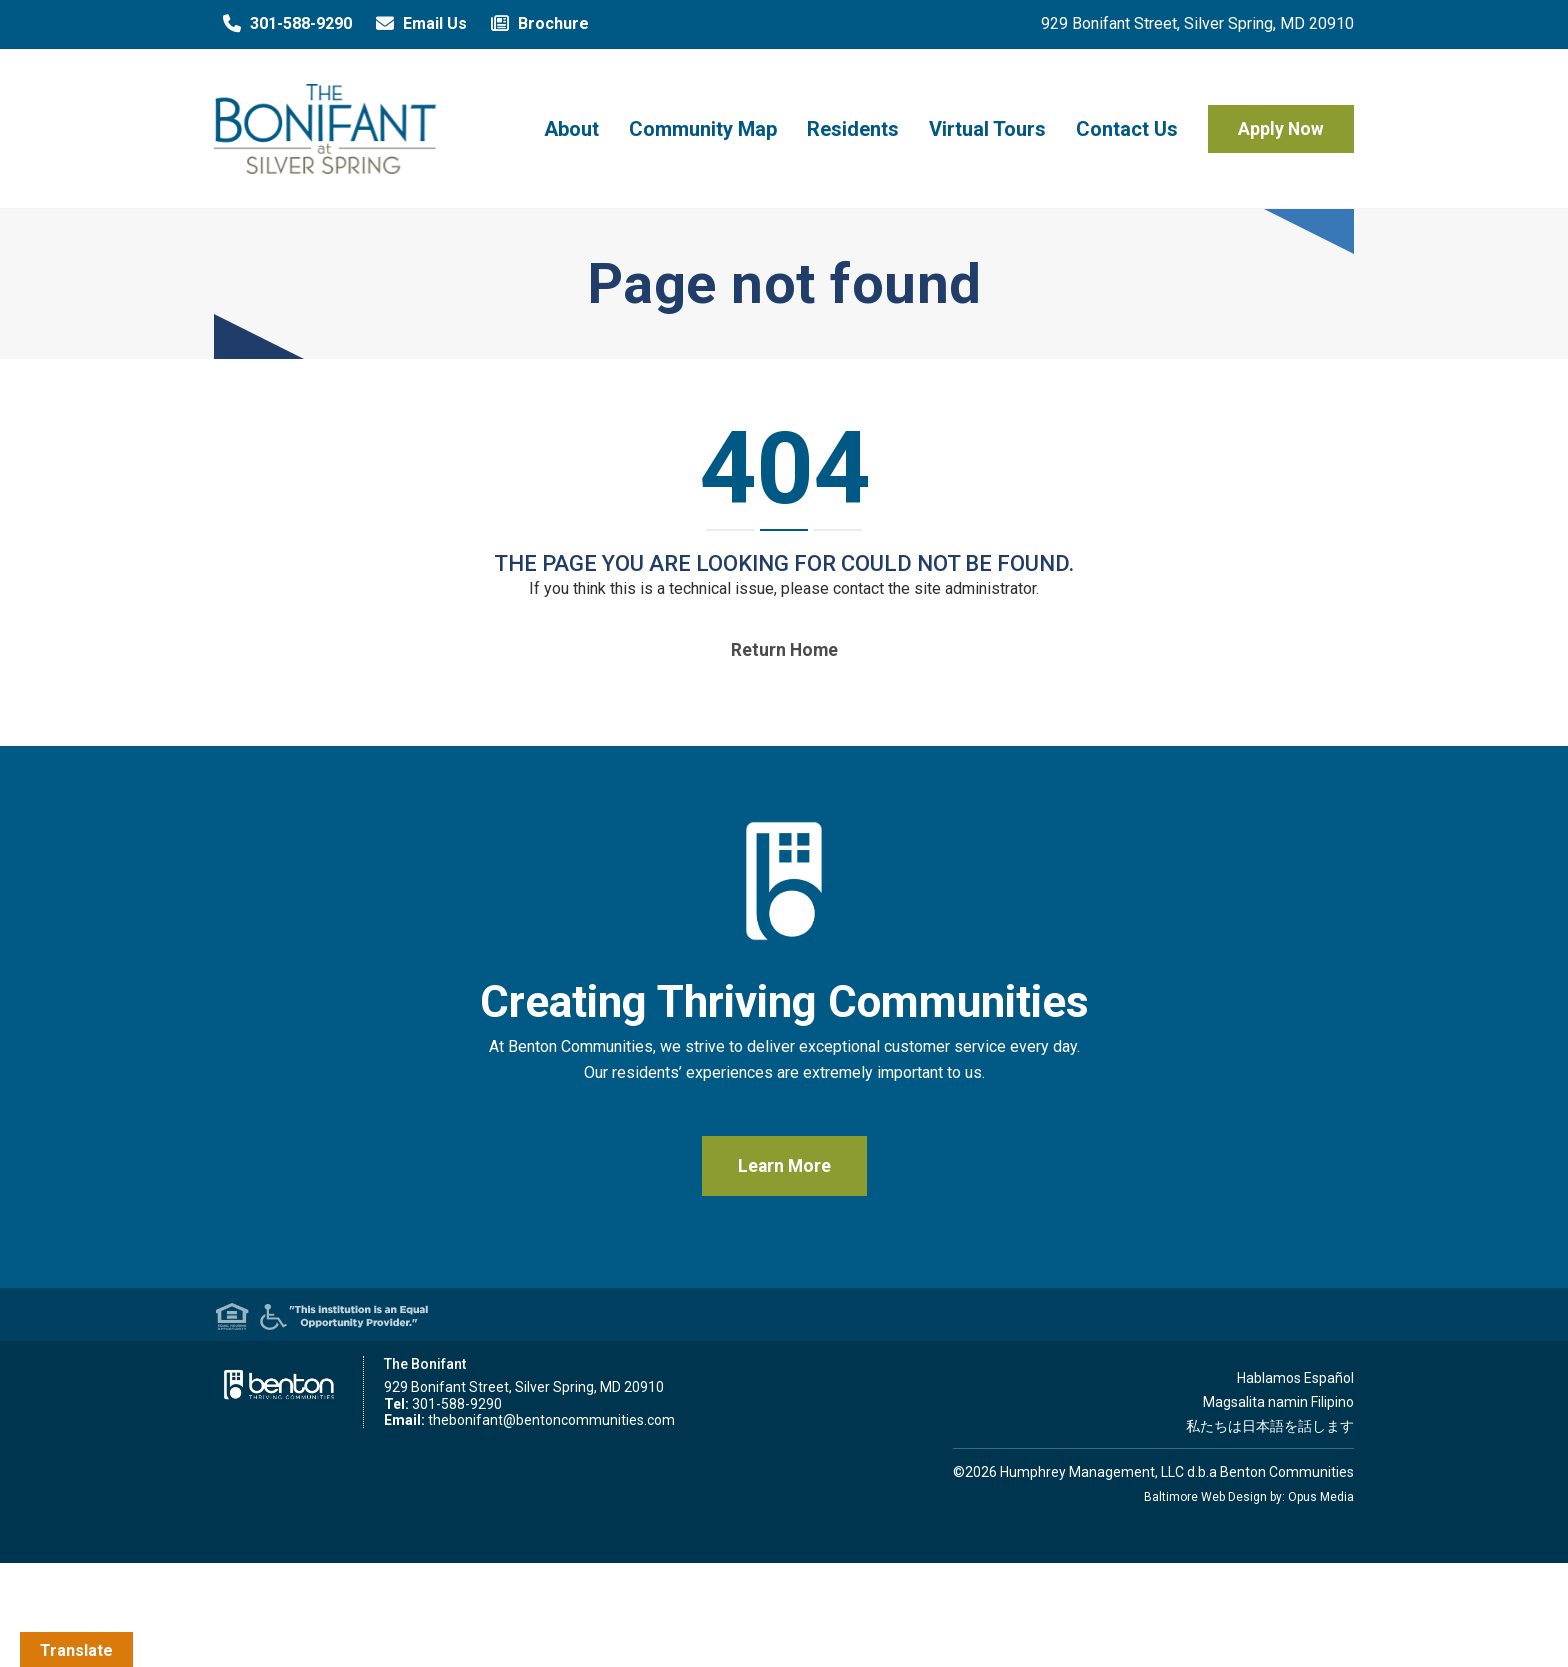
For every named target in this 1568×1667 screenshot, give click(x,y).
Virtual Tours (987, 129)
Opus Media (1321, 1497)
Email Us (417, 24)
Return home (784, 650)
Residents (853, 129)
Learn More (784, 1166)
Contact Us (1127, 129)
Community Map (703, 129)
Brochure (535, 24)
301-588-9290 (283, 24)
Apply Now (1281, 129)
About (571, 129)
